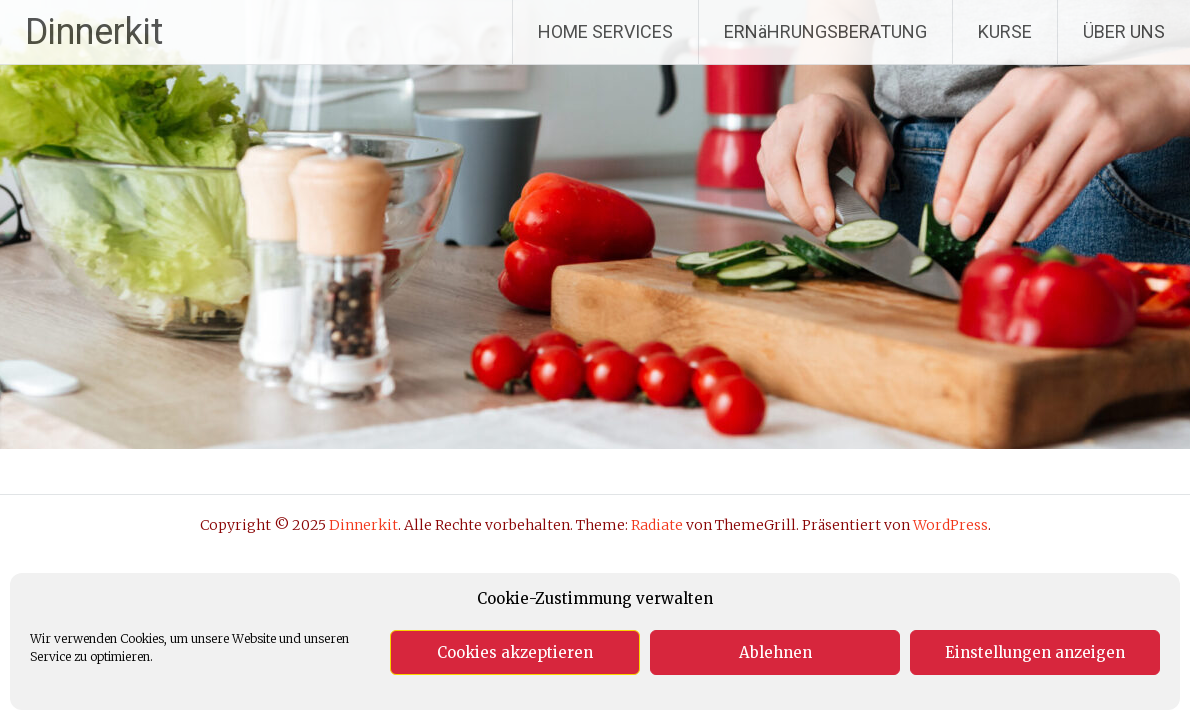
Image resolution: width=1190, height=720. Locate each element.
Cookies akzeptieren (515, 652)
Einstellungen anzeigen (1035, 652)
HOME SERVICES (605, 31)
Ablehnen (775, 652)
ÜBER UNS (1124, 31)
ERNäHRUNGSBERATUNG (825, 31)
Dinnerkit (94, 32)
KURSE (1005, 31)
